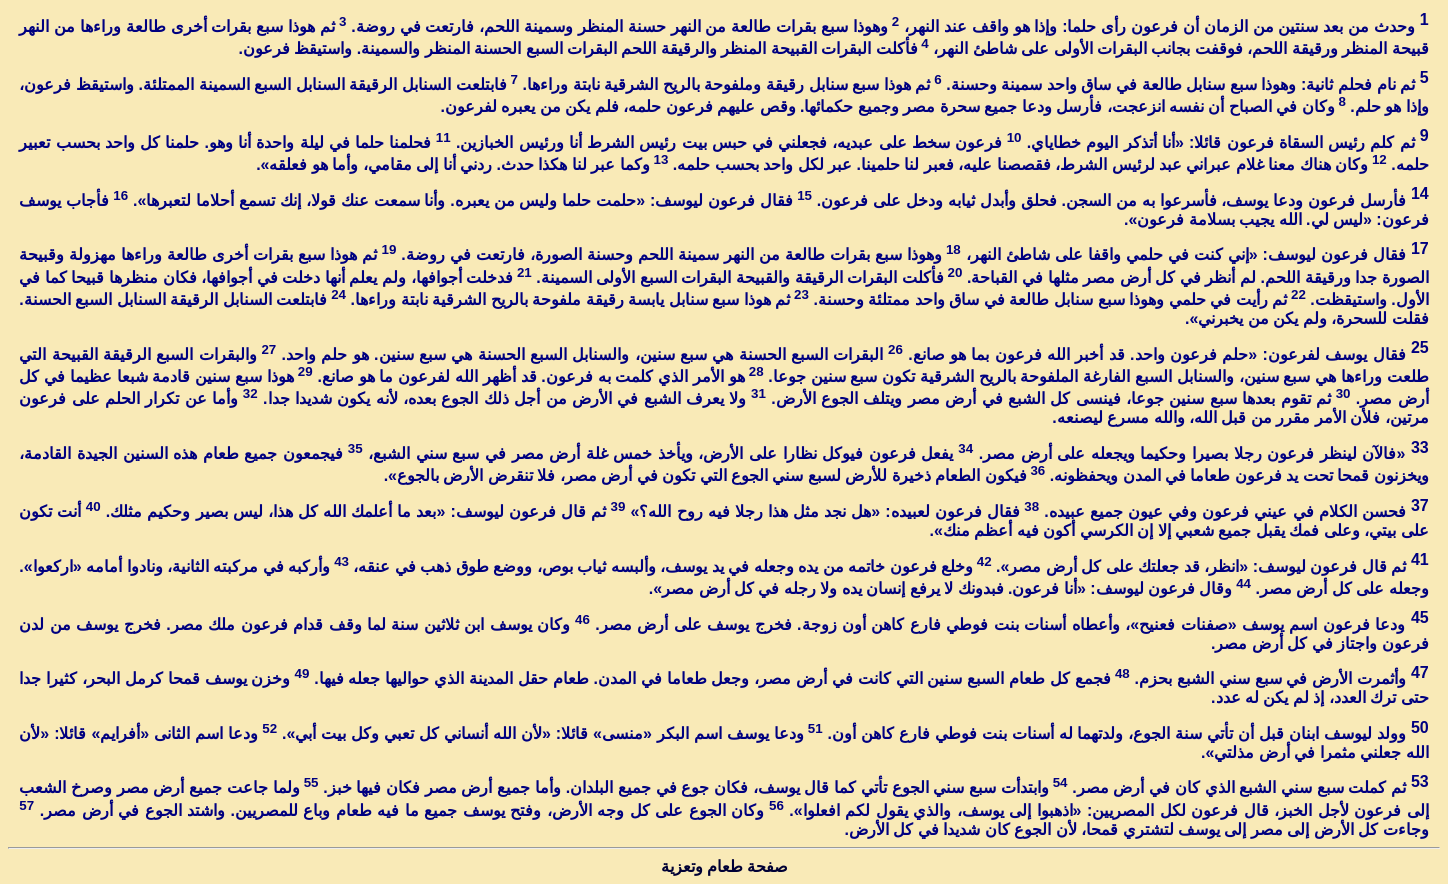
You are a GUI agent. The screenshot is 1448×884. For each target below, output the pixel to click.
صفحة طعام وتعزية (724, 866)
